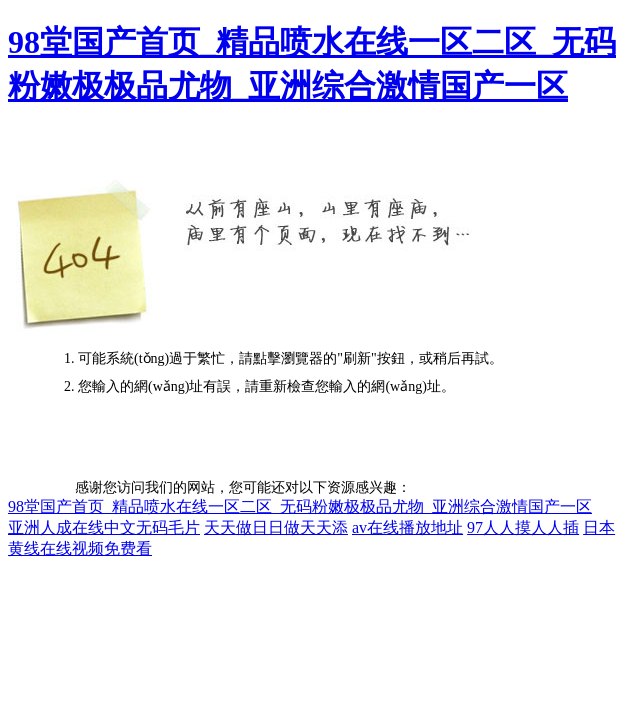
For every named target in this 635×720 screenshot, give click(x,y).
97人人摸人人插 (523, 527)
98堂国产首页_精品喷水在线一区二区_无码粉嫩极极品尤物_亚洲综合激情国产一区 (300, 506)
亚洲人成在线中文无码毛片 (104, 527)
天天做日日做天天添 (276, 527)
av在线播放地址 (407, 527)
